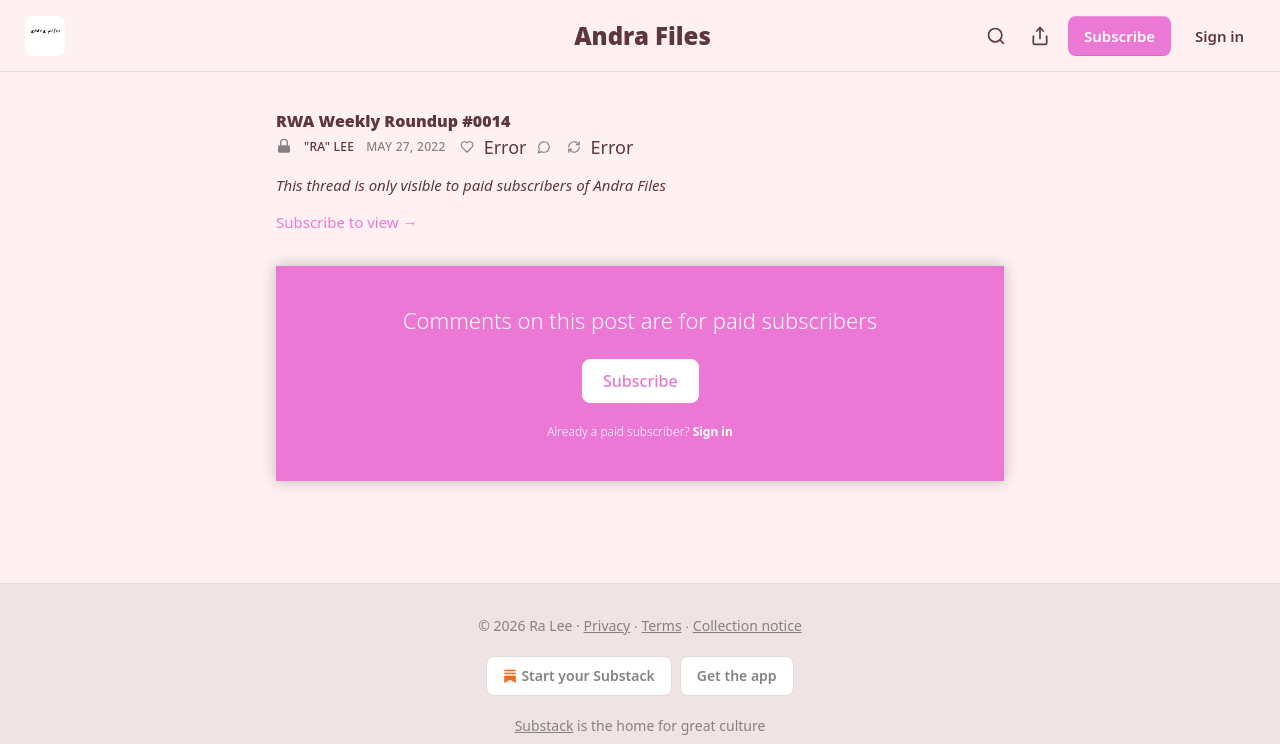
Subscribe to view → (347, 222)
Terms (661, 625)
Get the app (737, 675)
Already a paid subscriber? (639, 431)
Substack (544, 725)
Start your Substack (576, 676)
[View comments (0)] (544, 147)
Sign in (1219, 36)
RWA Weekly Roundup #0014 (393, 121)
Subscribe (1119, 36)
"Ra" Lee (329, 146)
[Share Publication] (1040, 36)
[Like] (467, 147)
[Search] (996, 36)
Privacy (607, 625)
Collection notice (747, 625)
